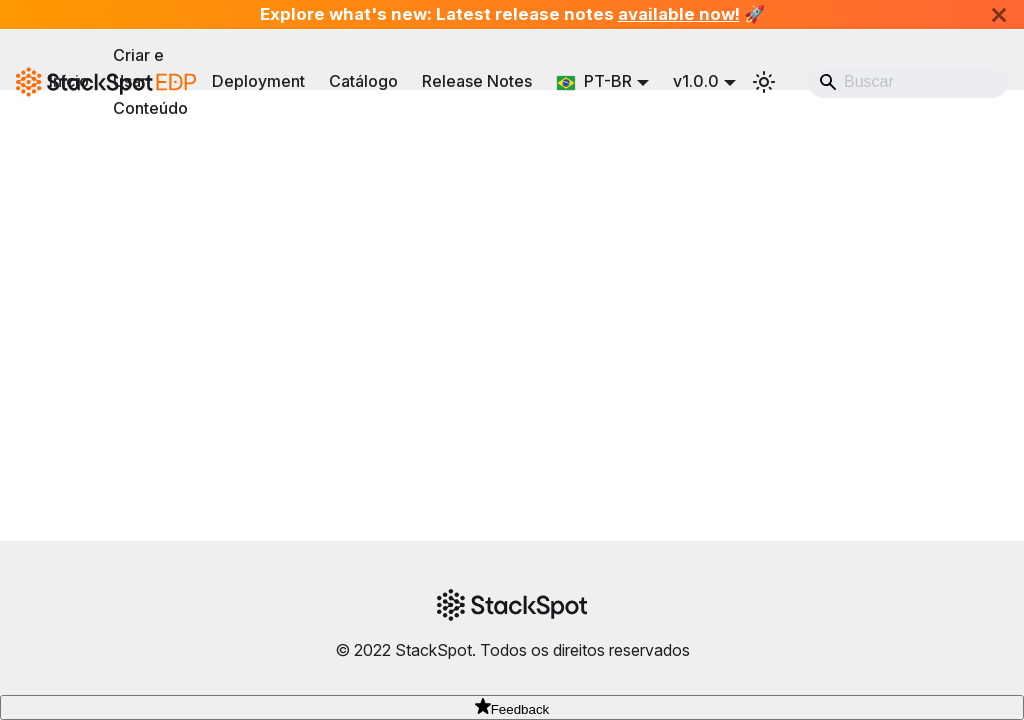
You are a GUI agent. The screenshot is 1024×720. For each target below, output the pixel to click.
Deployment (258, 81)
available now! (679, 14)
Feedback (512, 709)
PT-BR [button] (594, 81)
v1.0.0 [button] (696, 81)
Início (69, 81)
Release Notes (477, 81)
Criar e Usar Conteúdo (150, 81)
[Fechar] (999, 14)
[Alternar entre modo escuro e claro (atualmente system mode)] (764, 82)
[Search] (908, 82)
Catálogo (363, 81)
